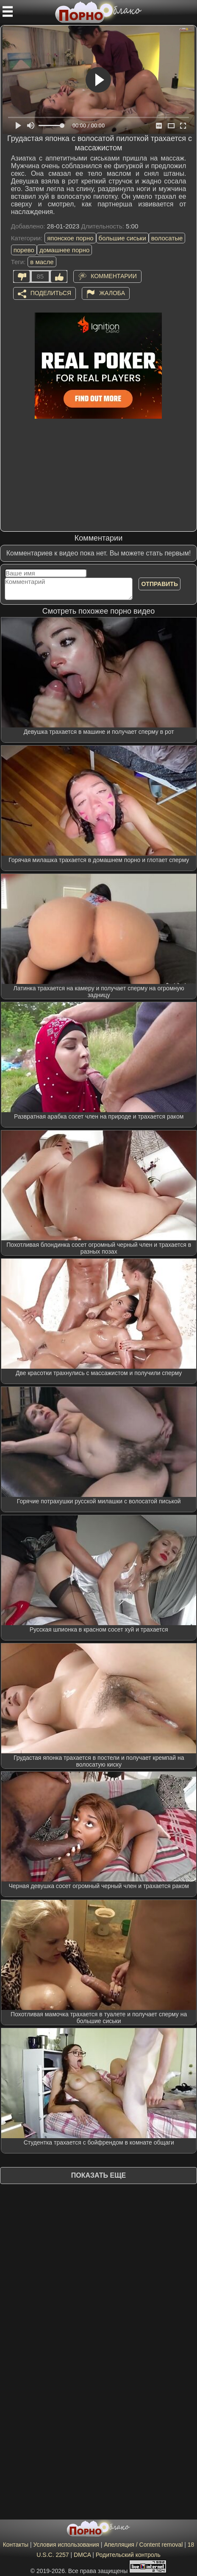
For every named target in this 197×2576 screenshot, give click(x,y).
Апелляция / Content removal (143, 2544)
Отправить (159, 584)
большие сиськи (122, 238)
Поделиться (51, 293)
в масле (41, 261)
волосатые (167, 238)
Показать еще (98, 2175)
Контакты (15, 2544)
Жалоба (112, 293)
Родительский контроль (128, 2554)
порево (24, 250)
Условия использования (66, 2544)
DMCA (82, 2554)
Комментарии (114, 276)
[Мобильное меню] (7, 11)
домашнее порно (64, 250)
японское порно (70, 238)
